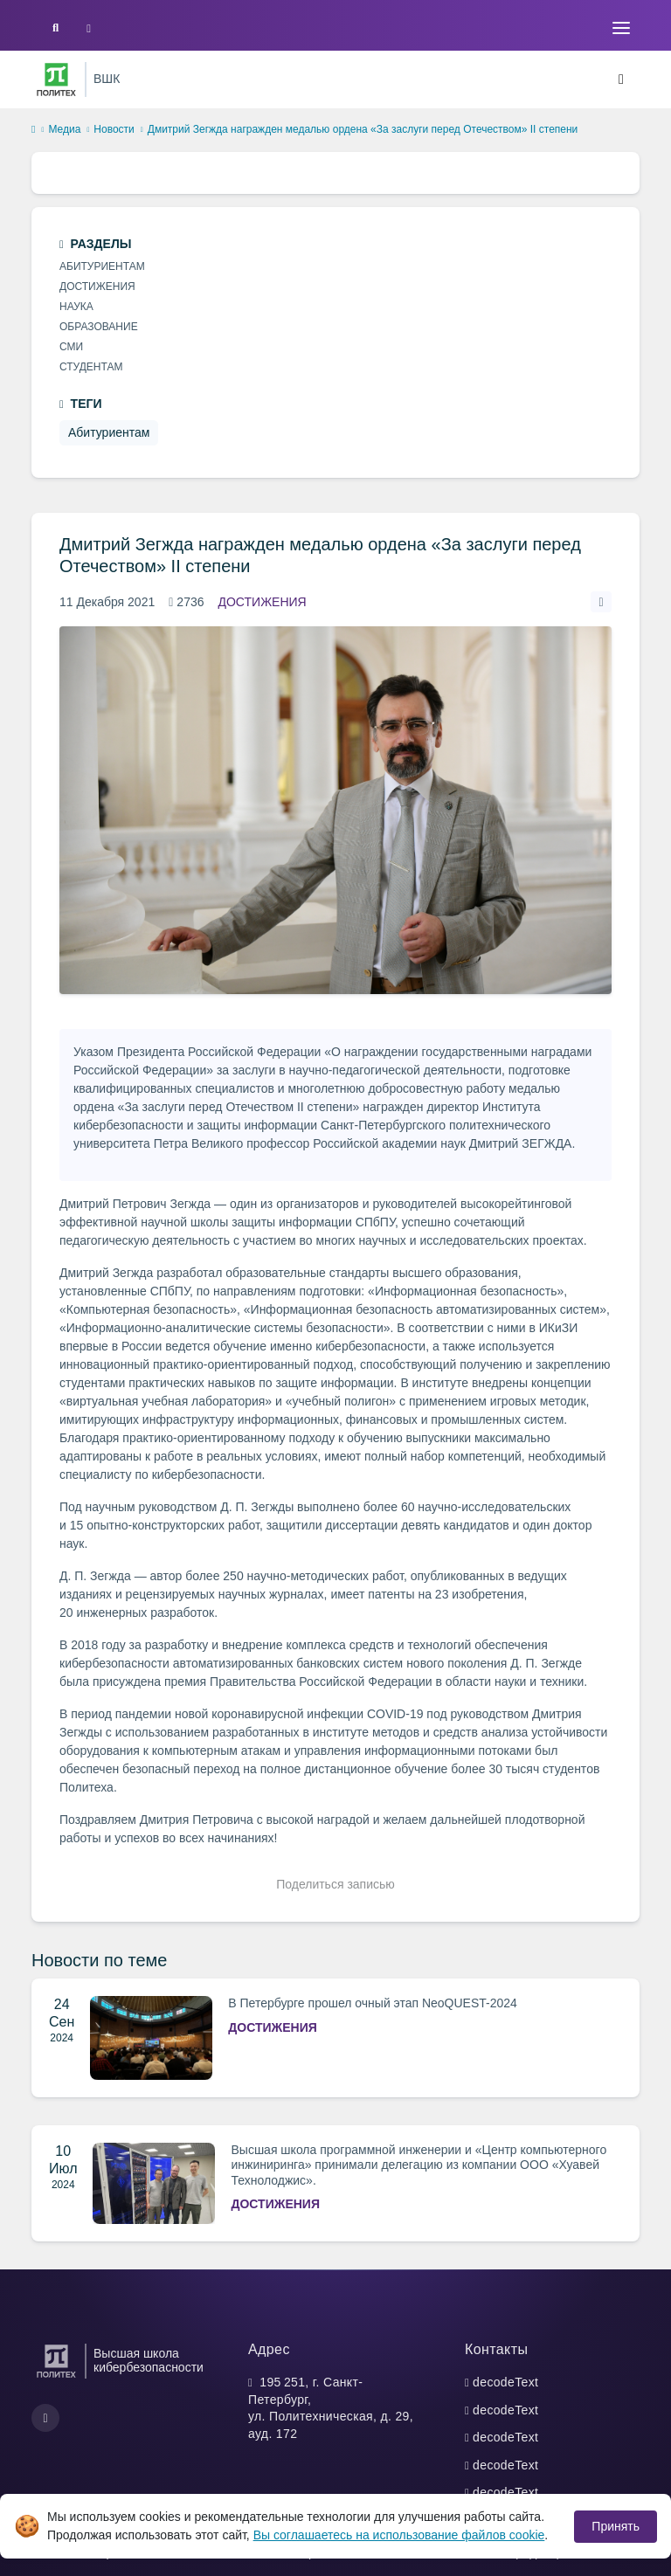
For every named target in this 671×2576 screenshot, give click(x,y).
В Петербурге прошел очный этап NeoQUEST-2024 (372, 2003)
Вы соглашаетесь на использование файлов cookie (399, 2535)
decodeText (505, 2382)
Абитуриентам (102, 266)
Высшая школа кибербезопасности (148, 2360)
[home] (33, 130)
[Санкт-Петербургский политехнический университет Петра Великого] (56, 79)
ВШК (106, 79)
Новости (113, 129)
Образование (98, 327)
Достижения (262, 602)
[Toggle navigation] (621, 28)
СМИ (71, 347)
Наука (76, 306)
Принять (615, 2526)
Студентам (90, 367)
